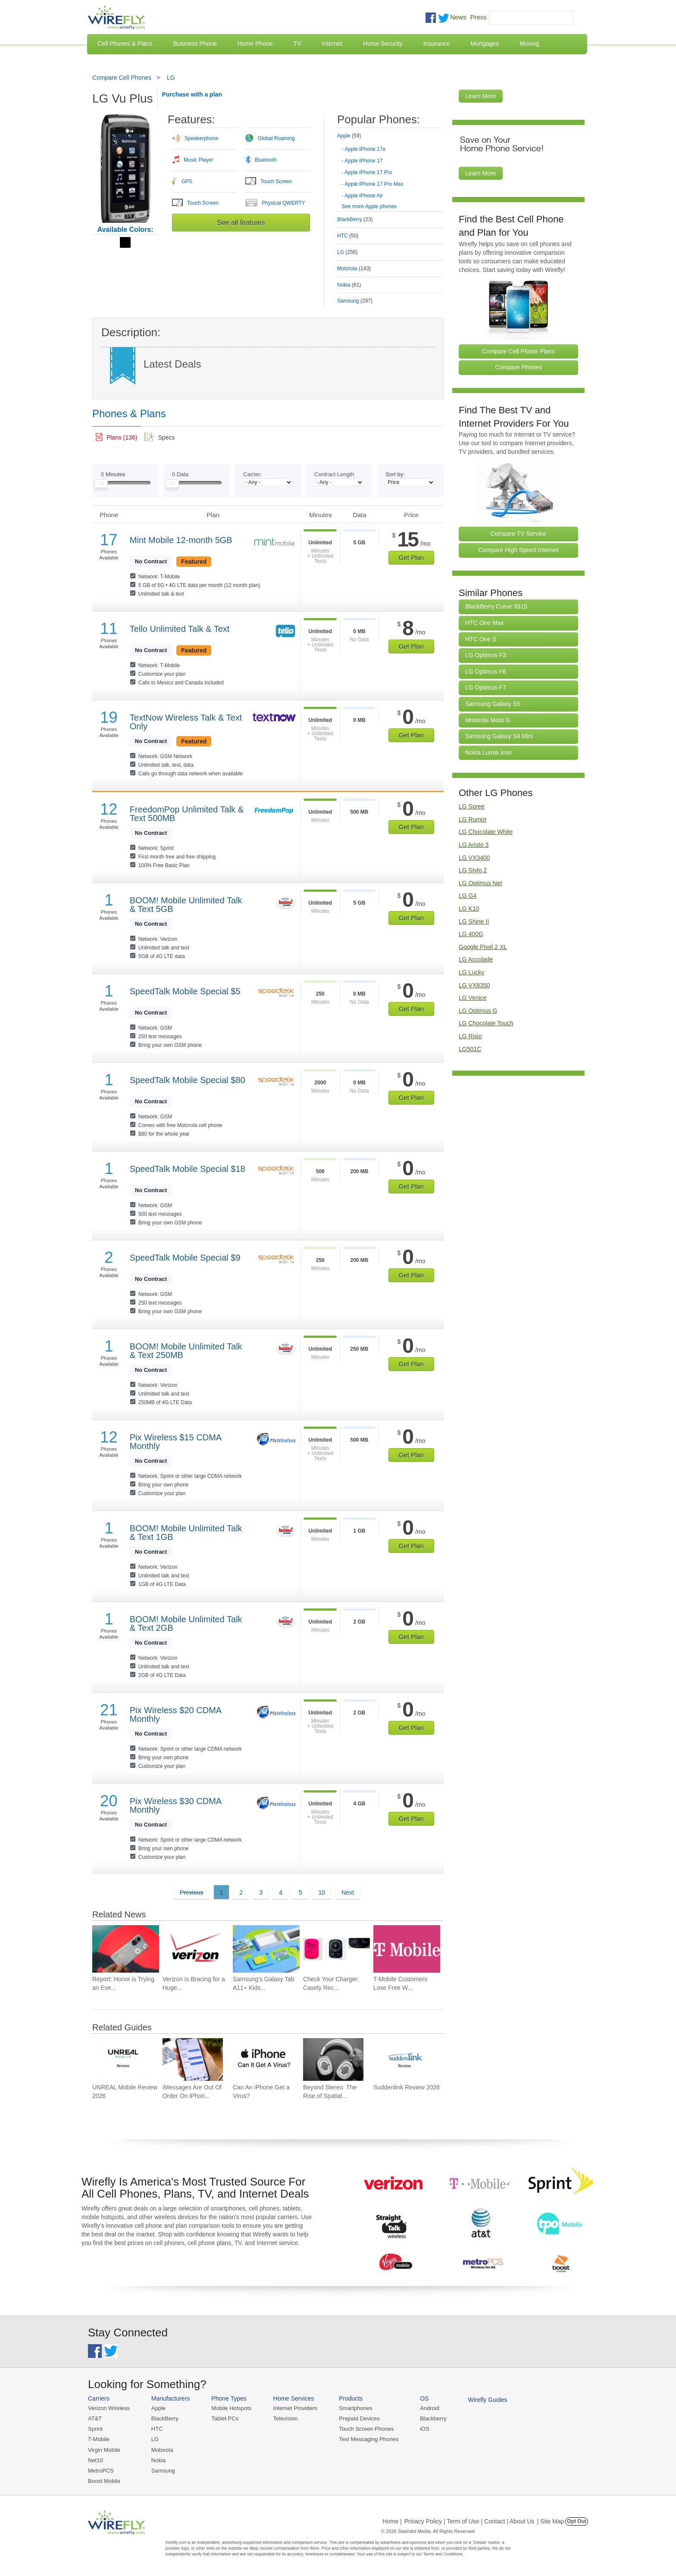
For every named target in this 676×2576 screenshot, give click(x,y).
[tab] (389, 164)
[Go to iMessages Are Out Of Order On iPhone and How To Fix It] (193, 2059)
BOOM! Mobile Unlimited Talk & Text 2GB (186, 1623)
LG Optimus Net (480, 883)
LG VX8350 (474, 985)
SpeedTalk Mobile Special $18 (187, 1169)
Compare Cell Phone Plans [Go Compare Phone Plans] (518, 351)
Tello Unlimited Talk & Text (180, 628)
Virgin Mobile (104, 2450)
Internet (332, 43)
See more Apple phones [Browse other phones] (369, 206)
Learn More (480, 96)
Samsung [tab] (354, 301)
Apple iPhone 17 (363, 161)
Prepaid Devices (359, 2418)
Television (285, 2418)
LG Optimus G (478, 1010)
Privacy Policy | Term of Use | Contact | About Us (469, 2521)
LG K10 (469, 908)
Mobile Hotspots (231, 2408)
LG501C (470, 1049)
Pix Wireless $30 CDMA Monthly (175, 1805)
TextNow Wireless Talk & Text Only (186, 722)
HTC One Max (484, 622)
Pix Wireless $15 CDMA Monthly (175, 1441)
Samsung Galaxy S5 (492, 703)
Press (478, 17)
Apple (158, 2408)
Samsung (163, 2470)
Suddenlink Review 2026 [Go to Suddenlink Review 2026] (406, 2087)
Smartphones (355, 2408)
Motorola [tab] (354, 268)
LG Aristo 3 (473, 844)
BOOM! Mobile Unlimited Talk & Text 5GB (186, 904)
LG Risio (470, 1036)
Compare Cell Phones (121, 77)
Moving (529, 43)
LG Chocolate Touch (486, 1023)
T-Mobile (99, 2439)
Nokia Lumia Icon (488, 752)
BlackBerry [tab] (355, 219)
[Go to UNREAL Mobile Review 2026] (122, 2059)
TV (297, 43)
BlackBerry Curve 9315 (496, 606)
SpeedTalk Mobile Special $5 (185, 991)
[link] (117, 437)
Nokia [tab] (349, 285)
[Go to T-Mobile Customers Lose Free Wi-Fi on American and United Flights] (406, 1949)
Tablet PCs (224, 2418)
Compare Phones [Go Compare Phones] (518, 367)
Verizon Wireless (109, 2408)
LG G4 (467, 895)
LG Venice (473, 997)
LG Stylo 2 (473, 870)
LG (171, 77)
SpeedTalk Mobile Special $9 (185, 1257)
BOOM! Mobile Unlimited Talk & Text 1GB (186, 1532)
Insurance (436, 43)
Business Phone (195, 43)
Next (347, 1892)
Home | (392, 2521)
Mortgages (484, 43)
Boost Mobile (104, 2481)
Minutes (113, 474)
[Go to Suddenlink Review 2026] (403, 2059)
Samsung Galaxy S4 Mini (499, 736)
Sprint (95, 2429)
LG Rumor (473, 819)
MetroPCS (101, 2470)
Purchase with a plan (192, 94)
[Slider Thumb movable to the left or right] (101, 485)
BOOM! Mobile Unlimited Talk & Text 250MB (186, 1350)
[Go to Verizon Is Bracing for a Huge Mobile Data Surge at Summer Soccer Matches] (196, 1949)
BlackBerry (164, 2418)
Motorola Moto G (487, 720)
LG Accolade (476, 959)
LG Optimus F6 (485, 671)
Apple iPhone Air (363, 196)
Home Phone (255, 43)
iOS (424, 2429)
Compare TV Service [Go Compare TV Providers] (519, 533)
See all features (241, 222)
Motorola (162, 2450)
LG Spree (472, 806)
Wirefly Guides (487, 2399)
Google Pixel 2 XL (483, 946)
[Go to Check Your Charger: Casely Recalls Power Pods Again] (336, 1949)
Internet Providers (295, 2408)
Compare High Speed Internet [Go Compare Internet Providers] (519, 549)
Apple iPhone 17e (364, 149)
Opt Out (576, 2521)
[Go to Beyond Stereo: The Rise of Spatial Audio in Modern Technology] (333, 2059)
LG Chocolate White (486, 831)
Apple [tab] (349, 136)
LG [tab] (347, 252)
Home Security (383, 43)
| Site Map (550, 2521)
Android (429, 2408)
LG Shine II (474, 921)
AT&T (95, 2418)
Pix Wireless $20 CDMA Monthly (175, 1714)
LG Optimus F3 (485, 655)
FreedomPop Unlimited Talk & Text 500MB (187, 813)
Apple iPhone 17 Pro (368, 172)
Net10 (95, 2460)
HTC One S (480, 639)
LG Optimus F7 (485, 687)
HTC (157, 2429)
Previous (191, 1892)
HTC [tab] (347, 236)
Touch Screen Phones (366, 2429)
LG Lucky (471, 972)
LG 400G (471, 933)
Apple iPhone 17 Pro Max (373, 184)
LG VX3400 (474, 857)
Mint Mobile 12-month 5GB (181, 540)
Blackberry (433, 2418)
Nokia (158, 2460)
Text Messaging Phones (368, 2439)
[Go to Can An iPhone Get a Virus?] (263, 2059)
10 (322, 1892)
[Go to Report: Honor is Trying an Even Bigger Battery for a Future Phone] (125, 1949)
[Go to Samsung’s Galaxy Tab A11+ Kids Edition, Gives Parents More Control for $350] (266, 1949)
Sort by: (395, 474)
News (458, 17)
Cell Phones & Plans (125, 43)
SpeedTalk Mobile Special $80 (187, 1080)
